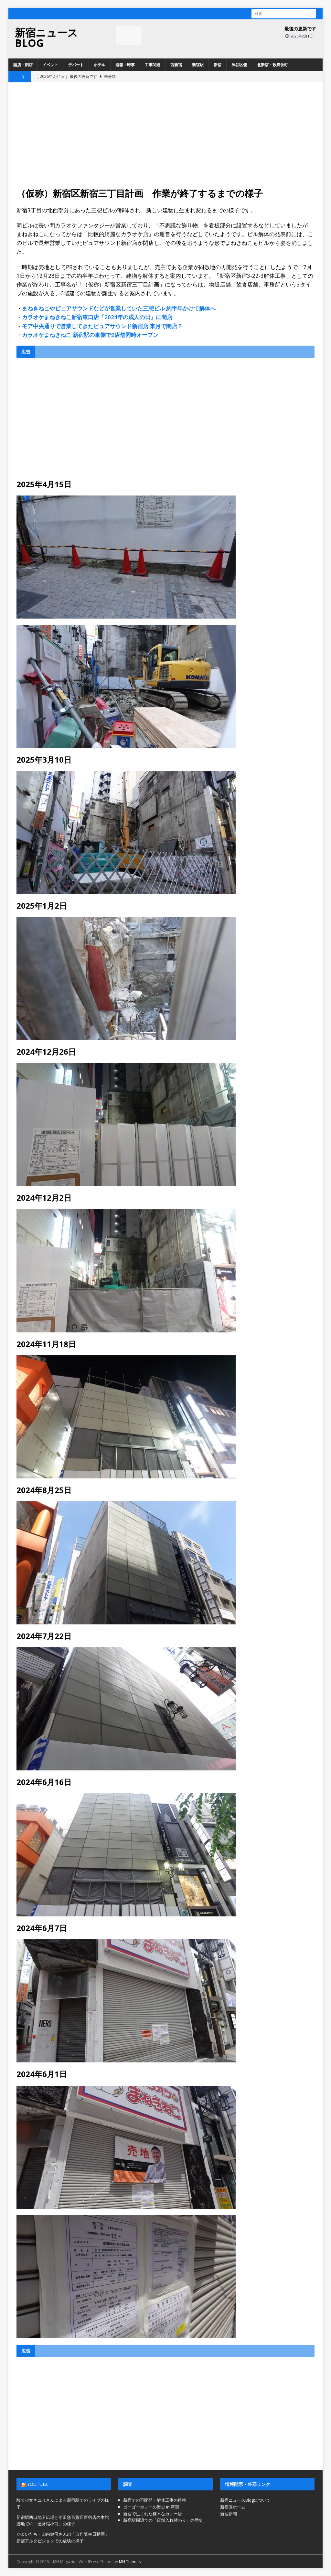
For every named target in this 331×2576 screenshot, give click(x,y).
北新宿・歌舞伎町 (272, 65)
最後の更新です (300, 29)
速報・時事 (125, 65)
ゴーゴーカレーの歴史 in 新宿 (151, 2507)
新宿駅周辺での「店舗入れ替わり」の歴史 (163, 2520)
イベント (50, 65)
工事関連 (152, 65)
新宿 (217, 65)
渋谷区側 (239, 65)
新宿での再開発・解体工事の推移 (154, 2500)
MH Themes (130, 2561)
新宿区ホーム (232, 2507)
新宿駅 (198, 65)
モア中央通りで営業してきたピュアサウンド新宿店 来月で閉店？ (102, 326)
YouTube (37, 2484)
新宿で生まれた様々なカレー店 (152, 2514)
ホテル (99, 65)
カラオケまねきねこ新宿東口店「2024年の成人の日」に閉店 (97, 317)
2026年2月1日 (302, 36)
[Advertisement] (165, 139)
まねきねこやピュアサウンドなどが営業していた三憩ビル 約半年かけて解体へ (119, 308)
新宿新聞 (228, 2514)
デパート (76, 65)
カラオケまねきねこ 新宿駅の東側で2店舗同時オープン (90, 335)
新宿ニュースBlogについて (245, 2500)
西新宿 (176, 65)
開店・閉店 (23, 65)
